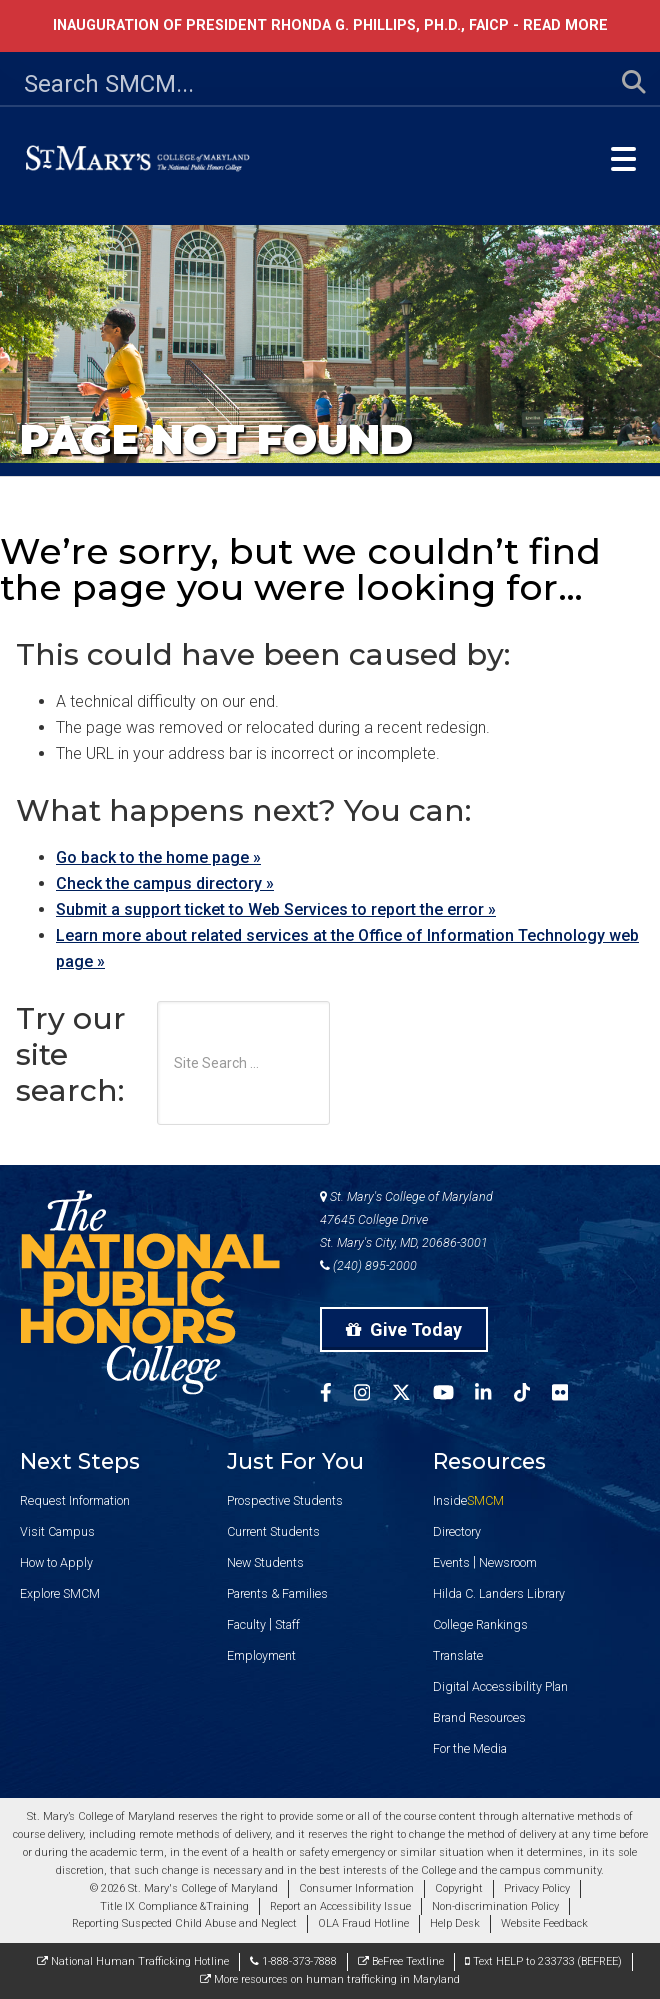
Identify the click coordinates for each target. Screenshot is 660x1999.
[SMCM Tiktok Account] (533, 1395)
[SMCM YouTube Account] (454, 1395)
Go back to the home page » (158, 857)
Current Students (273, 1531)
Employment (261, 1655)
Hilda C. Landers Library (499, 1593)
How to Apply (56, 1562)
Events (451, 1562)
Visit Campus (57, 1531)
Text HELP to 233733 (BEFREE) (543, 1961)
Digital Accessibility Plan (500, 1686)
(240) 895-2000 (368, 1265)
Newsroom (508, 1562)
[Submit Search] (622, 83)
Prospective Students (285, 1500)
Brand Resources (479, 1717)
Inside (468, 1500)
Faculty (246, 1624)
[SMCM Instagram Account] (373, 1395)
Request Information (75, 1500)
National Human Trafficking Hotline (133, 1961)
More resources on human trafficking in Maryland (330, 1979)
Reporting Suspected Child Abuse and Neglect (184, 1923)
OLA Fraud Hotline (363, 1923)
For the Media (470, 1748)
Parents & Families (277, 1593)
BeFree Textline (401, 1961)
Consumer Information (356, 1888)
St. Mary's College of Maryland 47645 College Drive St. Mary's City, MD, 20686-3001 (406, 1219)
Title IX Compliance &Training (174, 1906)
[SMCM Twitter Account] (412, 1395)
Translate (458, 1655)
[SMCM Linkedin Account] (494, 1395)
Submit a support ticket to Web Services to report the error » (276, 909)
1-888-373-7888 (293, 1961)
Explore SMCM (60, 1593)
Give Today (404, 1329)
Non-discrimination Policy (495, 1906)
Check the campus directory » (165, 883)
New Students (265, 1562)
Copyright (459, 1888)
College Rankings (480, 1624)
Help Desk (455, 1923)
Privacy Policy (537, 1888)
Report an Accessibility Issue (340, 1906)
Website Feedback (544, 1923)
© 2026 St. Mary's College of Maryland (184, 1888)
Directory (457, 1531)
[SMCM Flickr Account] (571, 1395)
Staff (287, 1624)
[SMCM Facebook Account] (337, 1395)
